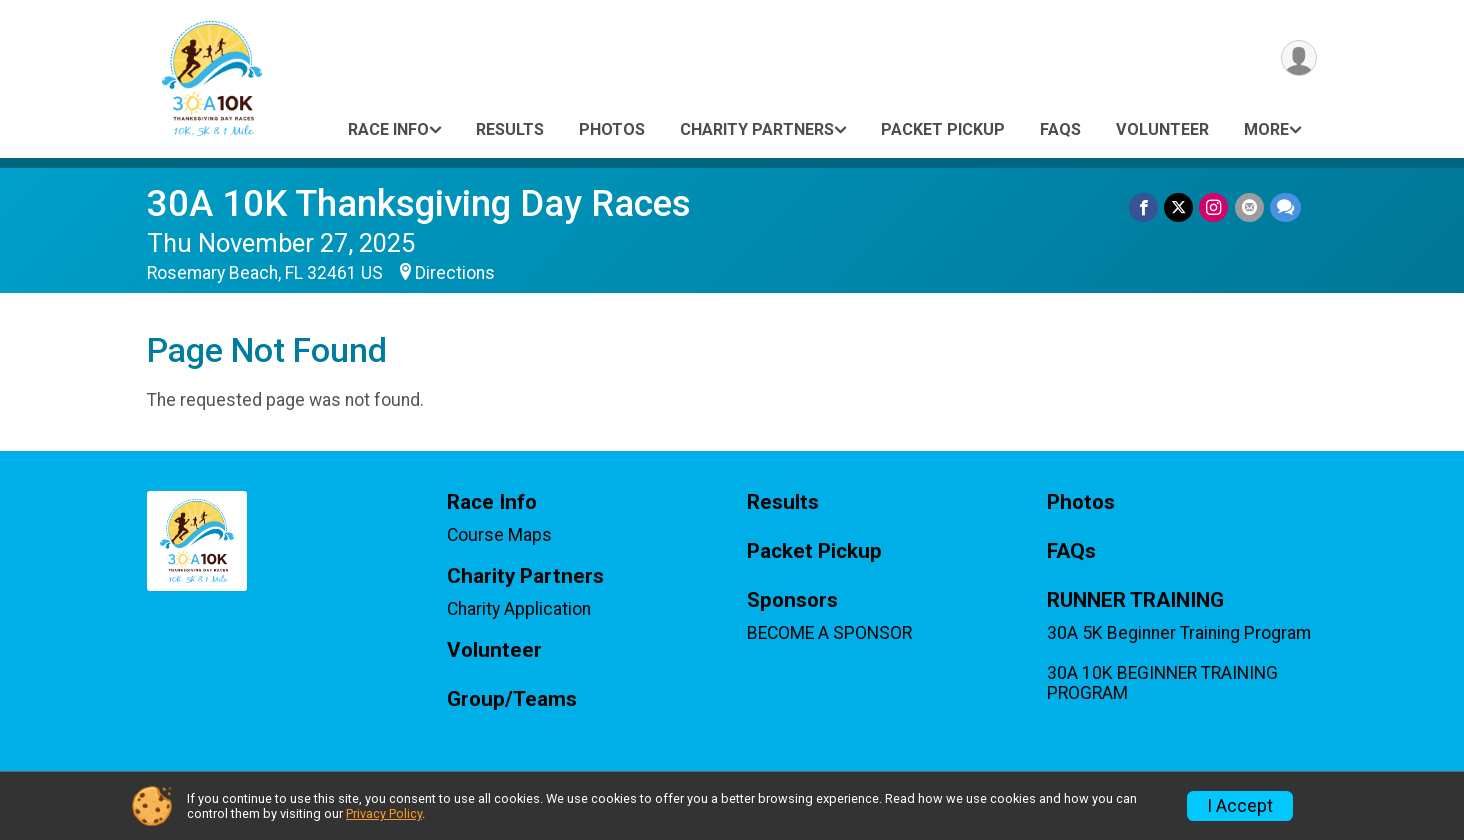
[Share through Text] (1285, 207)
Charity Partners (757, 129)
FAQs (1060, 129)
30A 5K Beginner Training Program (1179, 633)
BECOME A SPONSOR (829, 633)
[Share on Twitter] (1179, 207)
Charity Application (519, 609)
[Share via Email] (1249, 207)
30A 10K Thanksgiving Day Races (419, 203)
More (1266, 129)
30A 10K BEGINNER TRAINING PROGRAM (1162, 683)
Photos (612, 129)
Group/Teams (512, 699)
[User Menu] (1298, 58)
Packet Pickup (943, 129)
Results (510, 129)
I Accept (1240, 806)
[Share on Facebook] (1144, 207)
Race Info (388, 129)
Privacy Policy (384, 813)
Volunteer (1162, 129)
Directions (455, 273)
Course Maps (499, 535)
